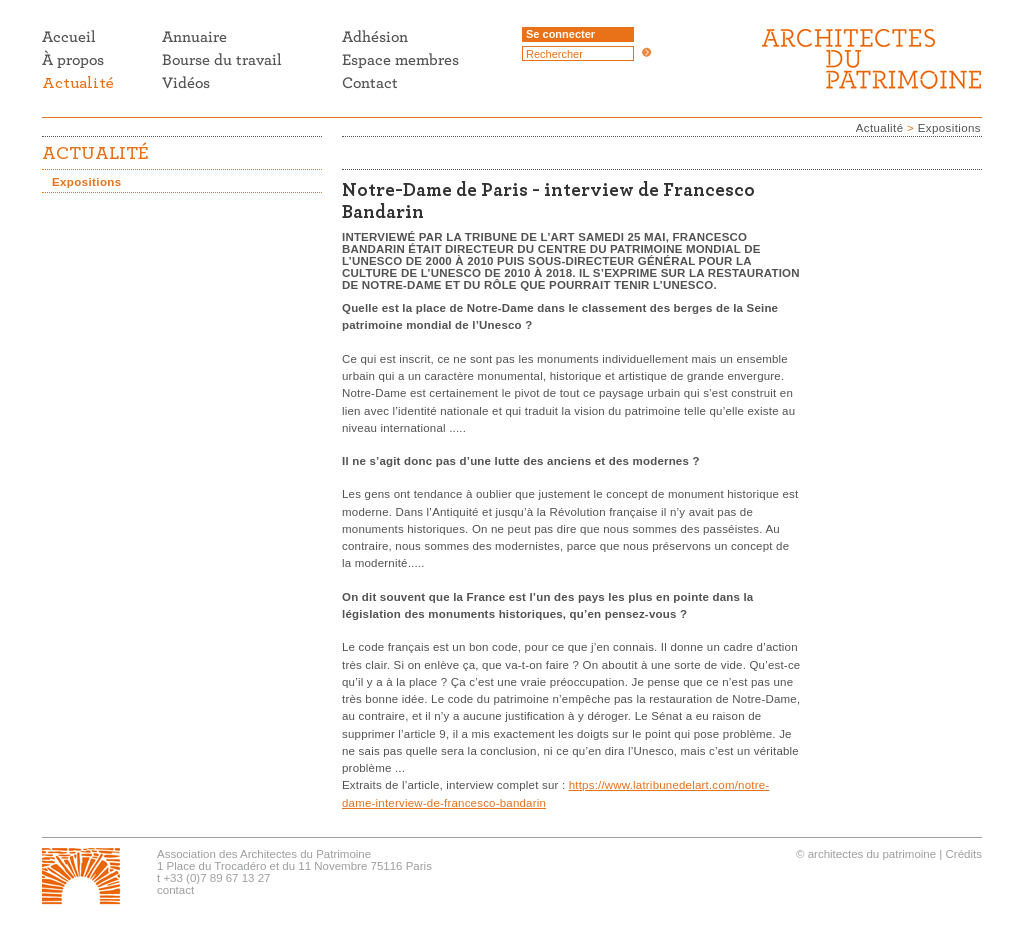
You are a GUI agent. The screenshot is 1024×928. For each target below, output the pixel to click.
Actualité (880, 128)
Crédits (964, 854)
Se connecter (560, 34)
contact (175, 890)
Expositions (949, 128)
